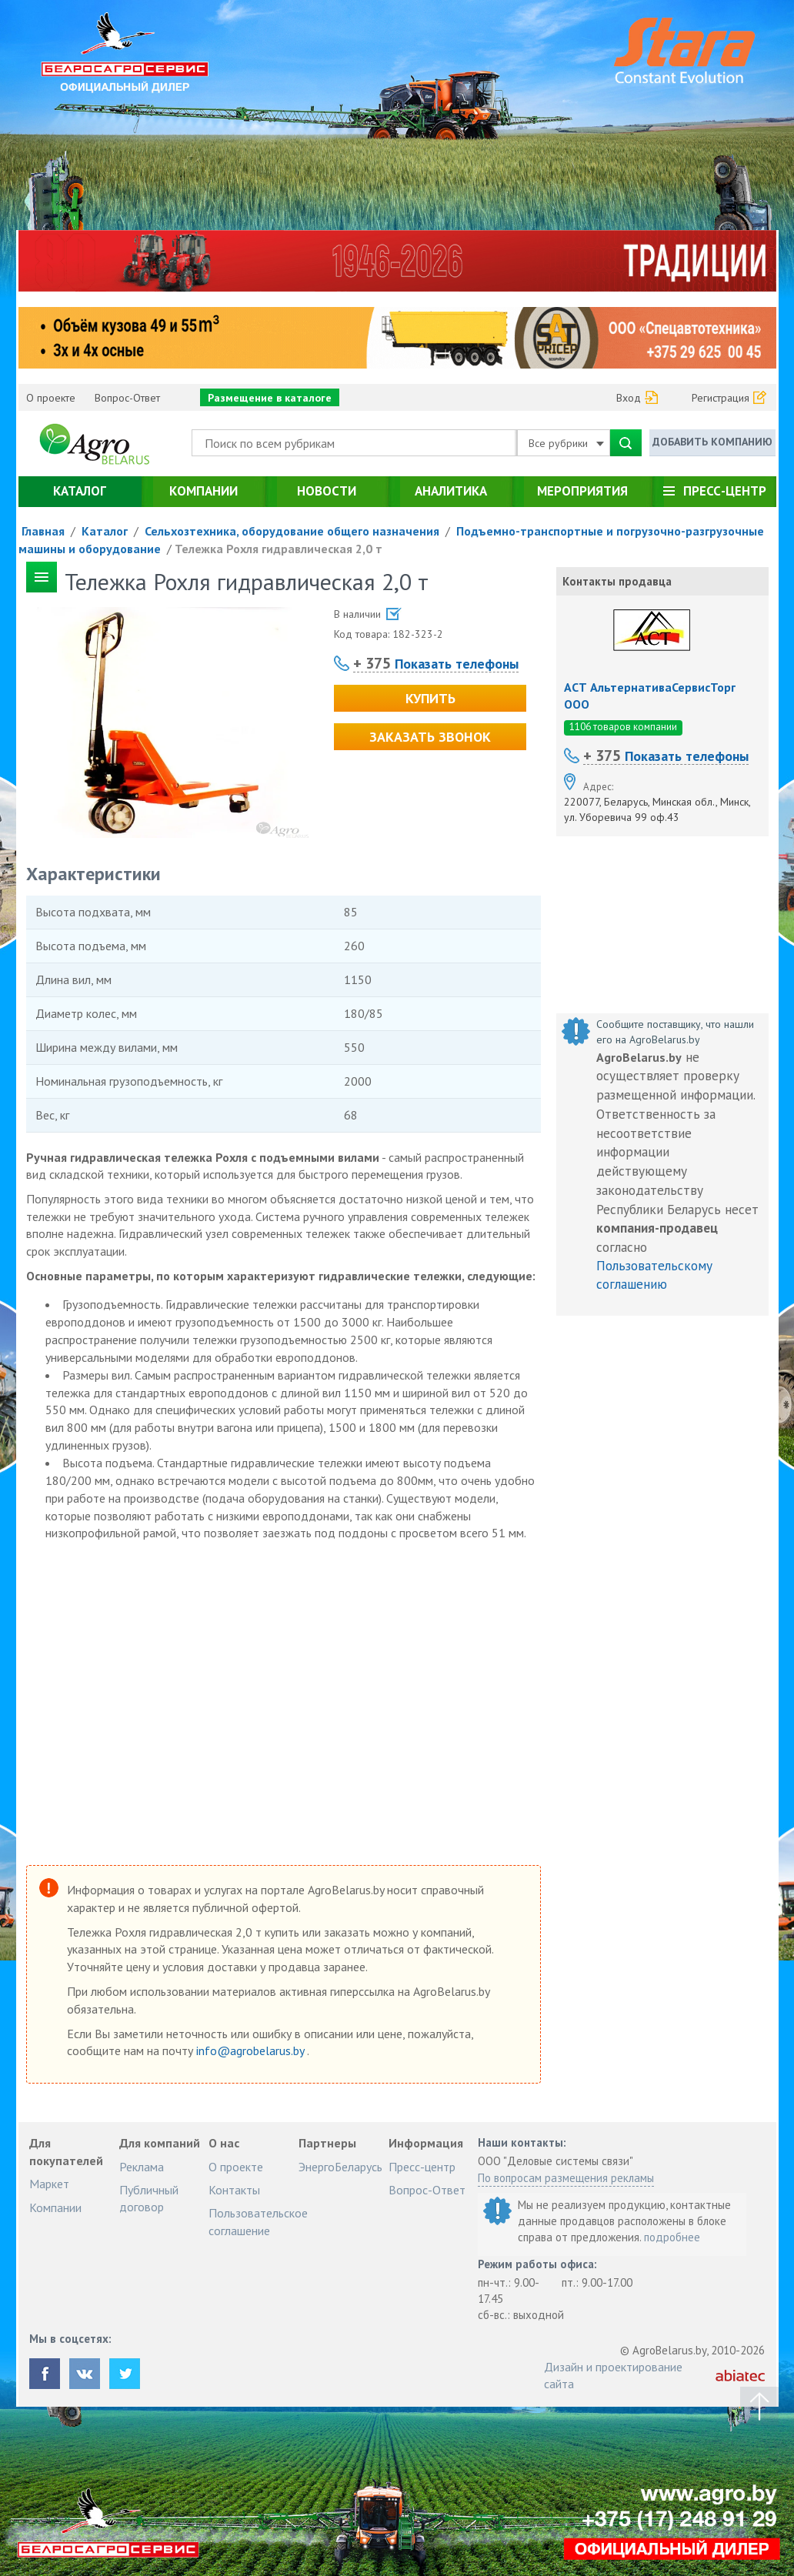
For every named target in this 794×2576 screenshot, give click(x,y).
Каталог (79, 490)
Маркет (49, 2183)
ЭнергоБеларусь (340, 2166)
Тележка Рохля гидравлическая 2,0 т (278, 548)
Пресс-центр (724, 490)
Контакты (234, 2189)
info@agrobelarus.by (251, 2050)
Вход (628, 398)
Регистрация (720, 398)
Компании (203, 490)
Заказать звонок (430, 737)
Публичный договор (148, 2198)
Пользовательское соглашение (258, 2221)
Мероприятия (582, 490)
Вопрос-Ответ (127, 398)
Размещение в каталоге (270, 398)
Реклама (141, 2166)
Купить (430, 698)
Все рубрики (566, 443)
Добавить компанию (712, 442)
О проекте (50, 398)
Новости (326, 490)
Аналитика (451, 490)
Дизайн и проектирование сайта (613, 2375)
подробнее (672, 2237)
